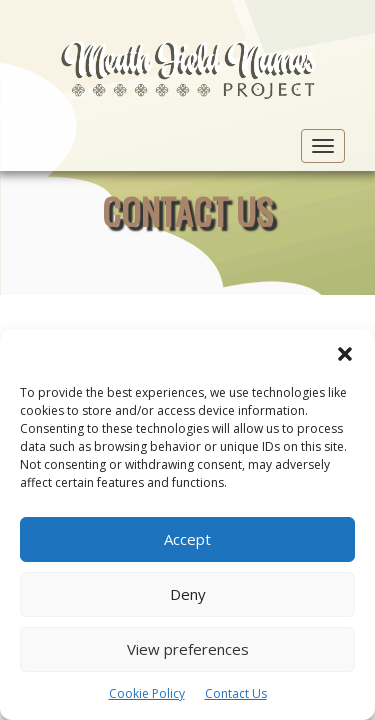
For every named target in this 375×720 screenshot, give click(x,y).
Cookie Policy (147, 693)
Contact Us (236, 693)
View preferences (188, 649)
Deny (188, 594)
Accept (187, 539)
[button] (345, 354)
